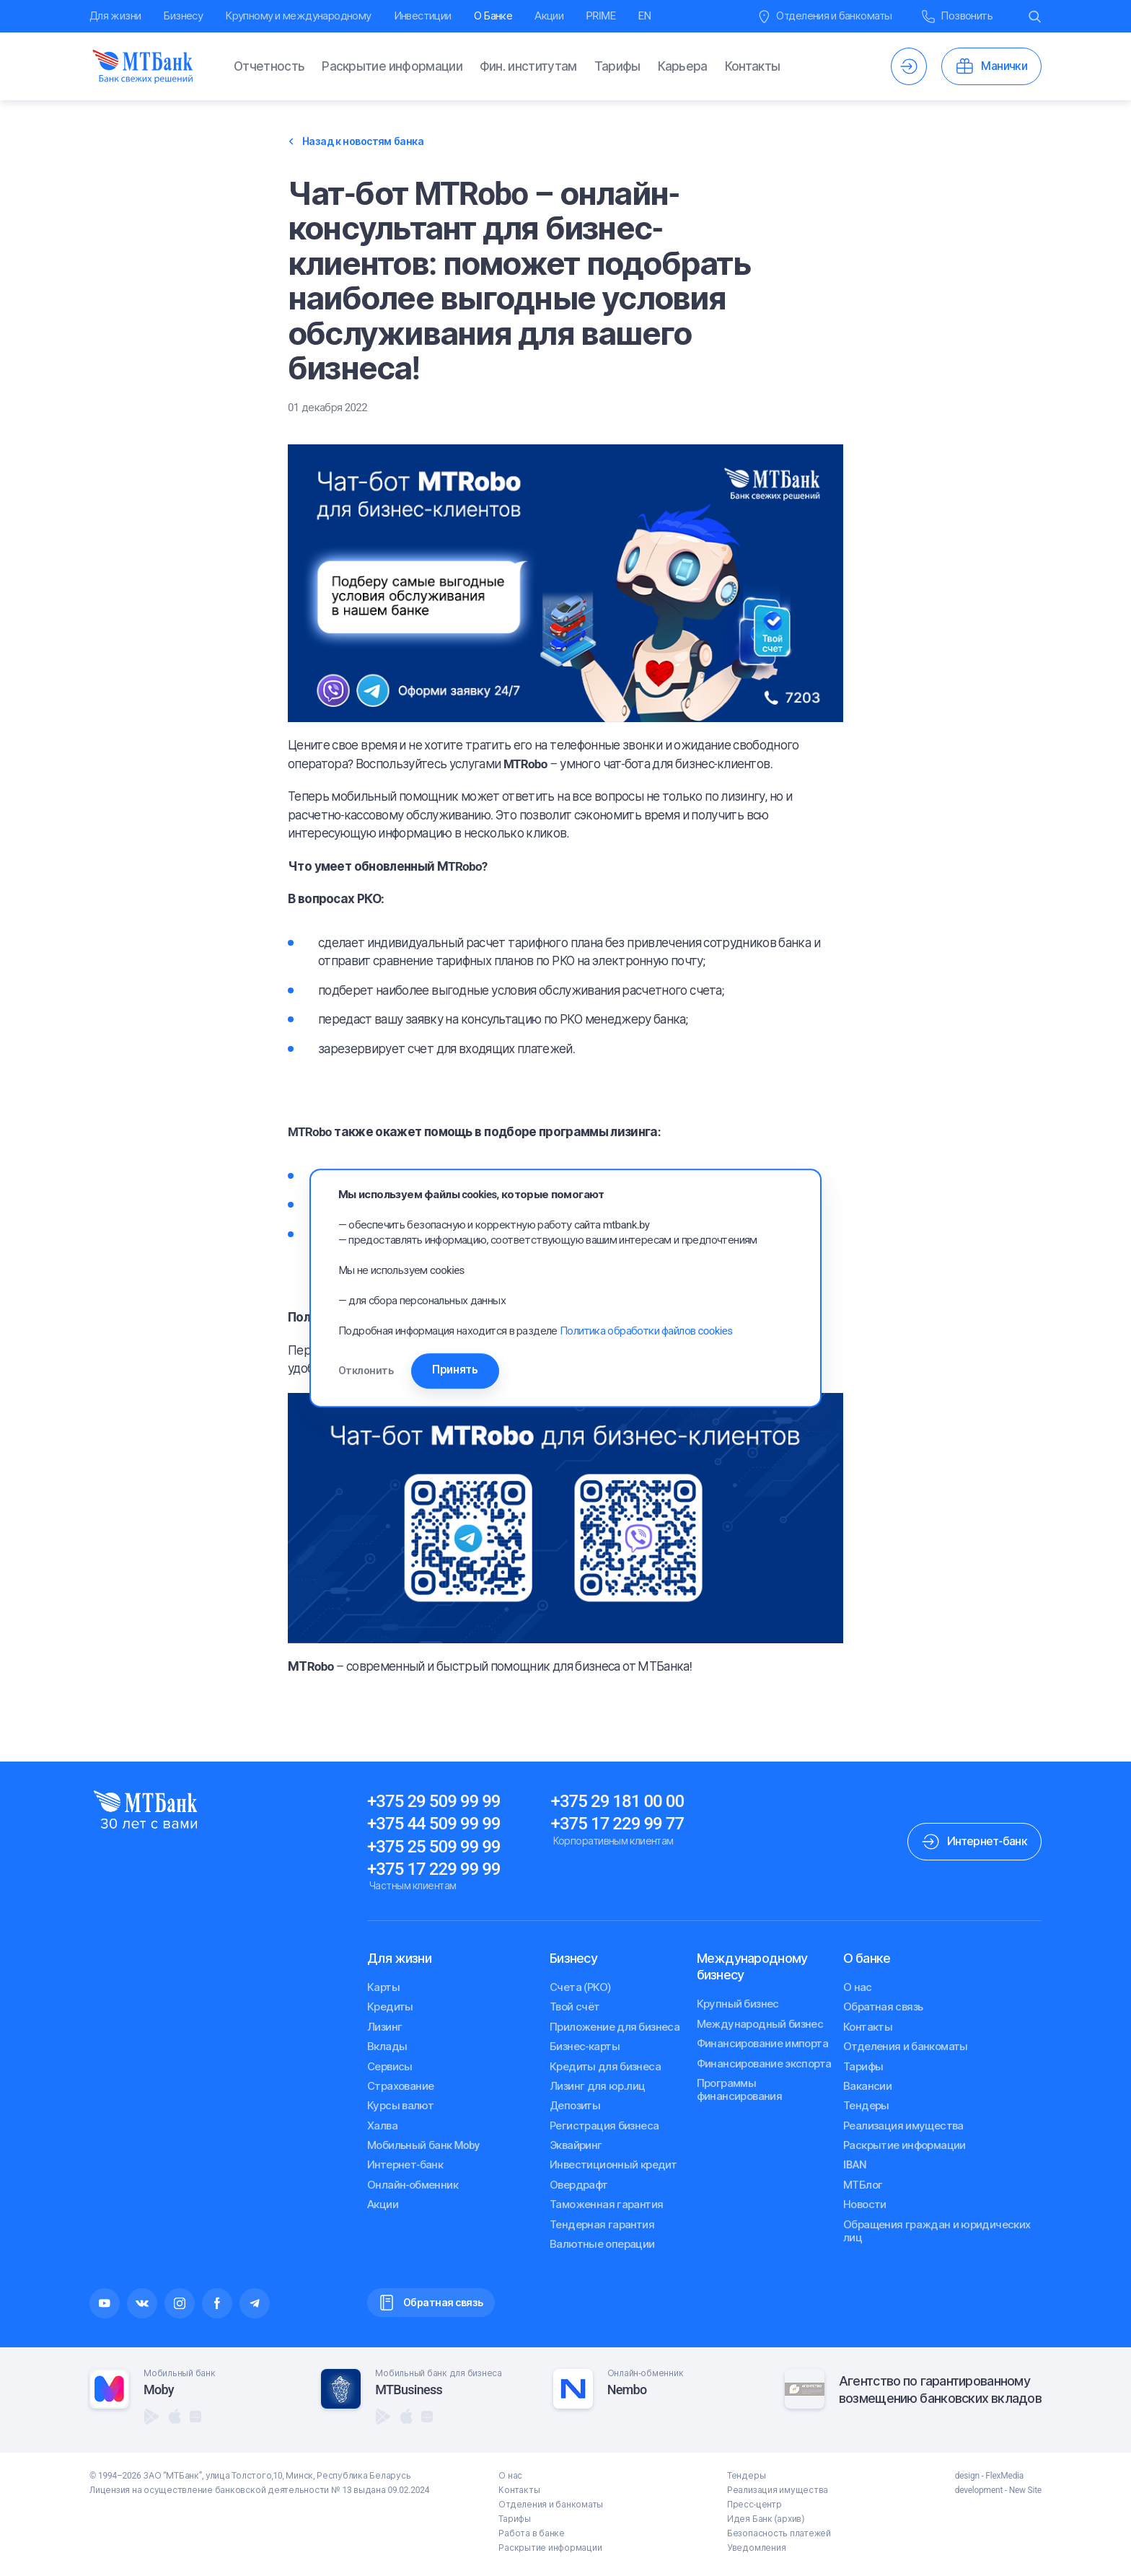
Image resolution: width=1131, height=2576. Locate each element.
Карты (383, 1987)
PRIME (600, 15)
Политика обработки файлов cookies (646, 1329)
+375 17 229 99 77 (618, 1824)
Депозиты (575, 2105)
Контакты (752, 66)
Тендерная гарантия (602, 2224)
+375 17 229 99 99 (434, 1869)
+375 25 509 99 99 (434, 1847)
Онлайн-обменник (412, 2185)
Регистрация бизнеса (604, 2125)
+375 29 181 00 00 (618, 1801)
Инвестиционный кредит (613, 2164)
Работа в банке (531, 2533)
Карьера (683, 66)
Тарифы (617, 66)
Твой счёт (574, 2006)
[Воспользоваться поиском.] (1035, 16)
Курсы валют (400, 2105)
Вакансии (867, 2086)
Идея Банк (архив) (765, 2519)
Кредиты (390, 2006)
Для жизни (115, 15)
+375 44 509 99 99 (434, 1824)
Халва (382, 2125)
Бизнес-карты (585, 2046)
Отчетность (269, 66)
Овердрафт (579, 2185)
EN (644, 15)
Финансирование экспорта (764, 2063)
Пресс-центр (754, 2505)
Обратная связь (883, 2006)
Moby (159, 2389)
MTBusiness (408, 2389)
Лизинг (384, 2027)
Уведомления (756, 2548)
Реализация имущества (903, 2125)
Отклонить (365, 1371)
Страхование (400, 2086)
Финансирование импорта (763, 2043)
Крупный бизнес (738, 2003)
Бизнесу (183, 15)
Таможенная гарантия (606, 2204)
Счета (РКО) (580, 1987)
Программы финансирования (740, 2090)
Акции (548, 15)
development (979, 2490)
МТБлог (862, 2185)
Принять (478, 1370)
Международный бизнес (760, 2024)
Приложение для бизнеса (614, 2027)
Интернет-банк (405, 2164)
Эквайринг (576, 2145)
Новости (864, 2204)
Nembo (627, 2389)
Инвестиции (423, 15)
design (967, 2476)
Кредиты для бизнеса (605, 2066)
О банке (866, 1958)
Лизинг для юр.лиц (597, 2086)
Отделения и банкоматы (905, 2046)
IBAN (854, 2164)
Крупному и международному (298, 15)
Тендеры (866, 2105)
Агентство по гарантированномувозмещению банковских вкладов (940, 2389)
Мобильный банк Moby (423, 2145)
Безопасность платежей (779, 2533)
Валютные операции (602, 2244)
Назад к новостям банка (356, 141)
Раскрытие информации (392, 66)
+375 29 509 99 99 (434, 1801)
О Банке (493, 15)
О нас (857, 1987)
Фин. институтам (528, 66)
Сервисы (390, 2066)
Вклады (387, 2046)
